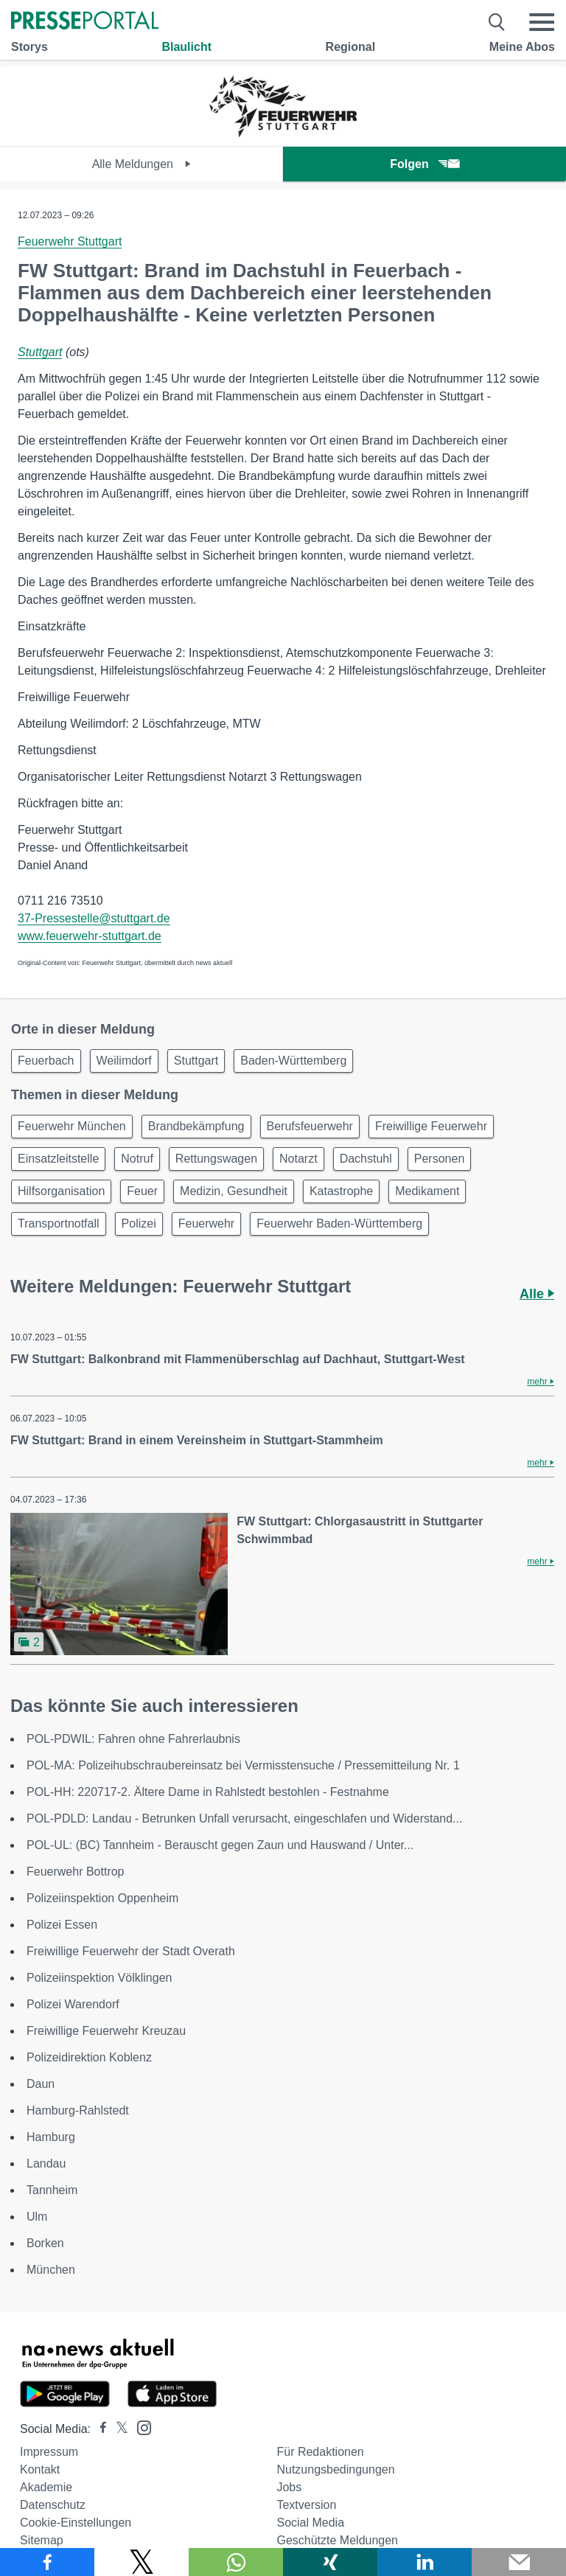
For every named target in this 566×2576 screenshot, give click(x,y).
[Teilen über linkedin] (424, 2562)
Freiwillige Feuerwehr (431, 1126)
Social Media (310, 2522)
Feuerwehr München (72, 1126)
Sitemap (41, 2540)
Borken (45, 2243)
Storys (29, 47)
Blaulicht (186, 47)
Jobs (288, 2487)
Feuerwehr (206, 1223)
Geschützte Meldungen (337, 2540)
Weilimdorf (124, 1060)
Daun (41, 2084)
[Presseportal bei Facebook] (99, 2429)
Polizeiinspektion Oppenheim (102, 1898)
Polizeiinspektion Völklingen (99, 1977)
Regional (351, 47)
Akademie (46, 2487)
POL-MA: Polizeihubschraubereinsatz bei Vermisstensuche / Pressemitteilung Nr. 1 (243, 1765)
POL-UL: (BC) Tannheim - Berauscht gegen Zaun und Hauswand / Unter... (220, 1845)
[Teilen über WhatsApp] (236, 2562)
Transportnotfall (58, 1223)
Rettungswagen (216, 1158)
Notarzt (298, 1158)
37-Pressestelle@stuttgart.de (94, 918)
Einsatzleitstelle (58, 1158)
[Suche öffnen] (497, 22)
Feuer (142, 1191)
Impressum (49, 2452)
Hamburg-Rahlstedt (78, 2110)
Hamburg (51, 2137)
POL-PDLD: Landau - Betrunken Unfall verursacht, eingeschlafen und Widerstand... (244, 1818)
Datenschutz (52, 2505)
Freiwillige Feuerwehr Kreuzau (106, 2031)
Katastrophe (341, 1191)
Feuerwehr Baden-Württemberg (339, 1223)
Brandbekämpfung (196, 1126)
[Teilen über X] (141, 2562)
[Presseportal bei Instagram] (139, 2426)
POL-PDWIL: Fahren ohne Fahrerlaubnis (133, 1739)
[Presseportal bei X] (117, 2429)
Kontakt (40, 2469)
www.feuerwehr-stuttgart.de (89, 936)
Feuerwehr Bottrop (76, 1871)
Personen (439, 1158)
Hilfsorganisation (61, 1191)
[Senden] (519, 2562)
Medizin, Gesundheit (233, 1191)
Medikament (427, 1191)
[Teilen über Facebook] (47, 2562)
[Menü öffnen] (541, 22)
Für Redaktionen (319, 2452)
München (51, 2269)
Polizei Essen (62, 1924)
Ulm (37, 2216)
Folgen (424, 164)
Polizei (139, 1223)
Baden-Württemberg (293, 1060)
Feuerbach (46, 1060)
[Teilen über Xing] (330, 2562)
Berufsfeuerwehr (310, 1126)
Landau (46, 2163)
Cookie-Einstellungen (75, 2522)
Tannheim (52, 2190)
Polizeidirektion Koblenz (89, 2057)
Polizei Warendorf (73, 2004)
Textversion (306, 2505)
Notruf (137, 1158)
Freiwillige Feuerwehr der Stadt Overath (131, 1951)
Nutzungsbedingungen (335, 2469)
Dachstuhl (366, 1158)
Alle (537, 1294)
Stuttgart (40, 352)
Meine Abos (522, 47)
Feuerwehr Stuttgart (70, 241)
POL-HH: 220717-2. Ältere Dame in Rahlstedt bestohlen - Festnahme (208, 1792)
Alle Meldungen (142, 164)
